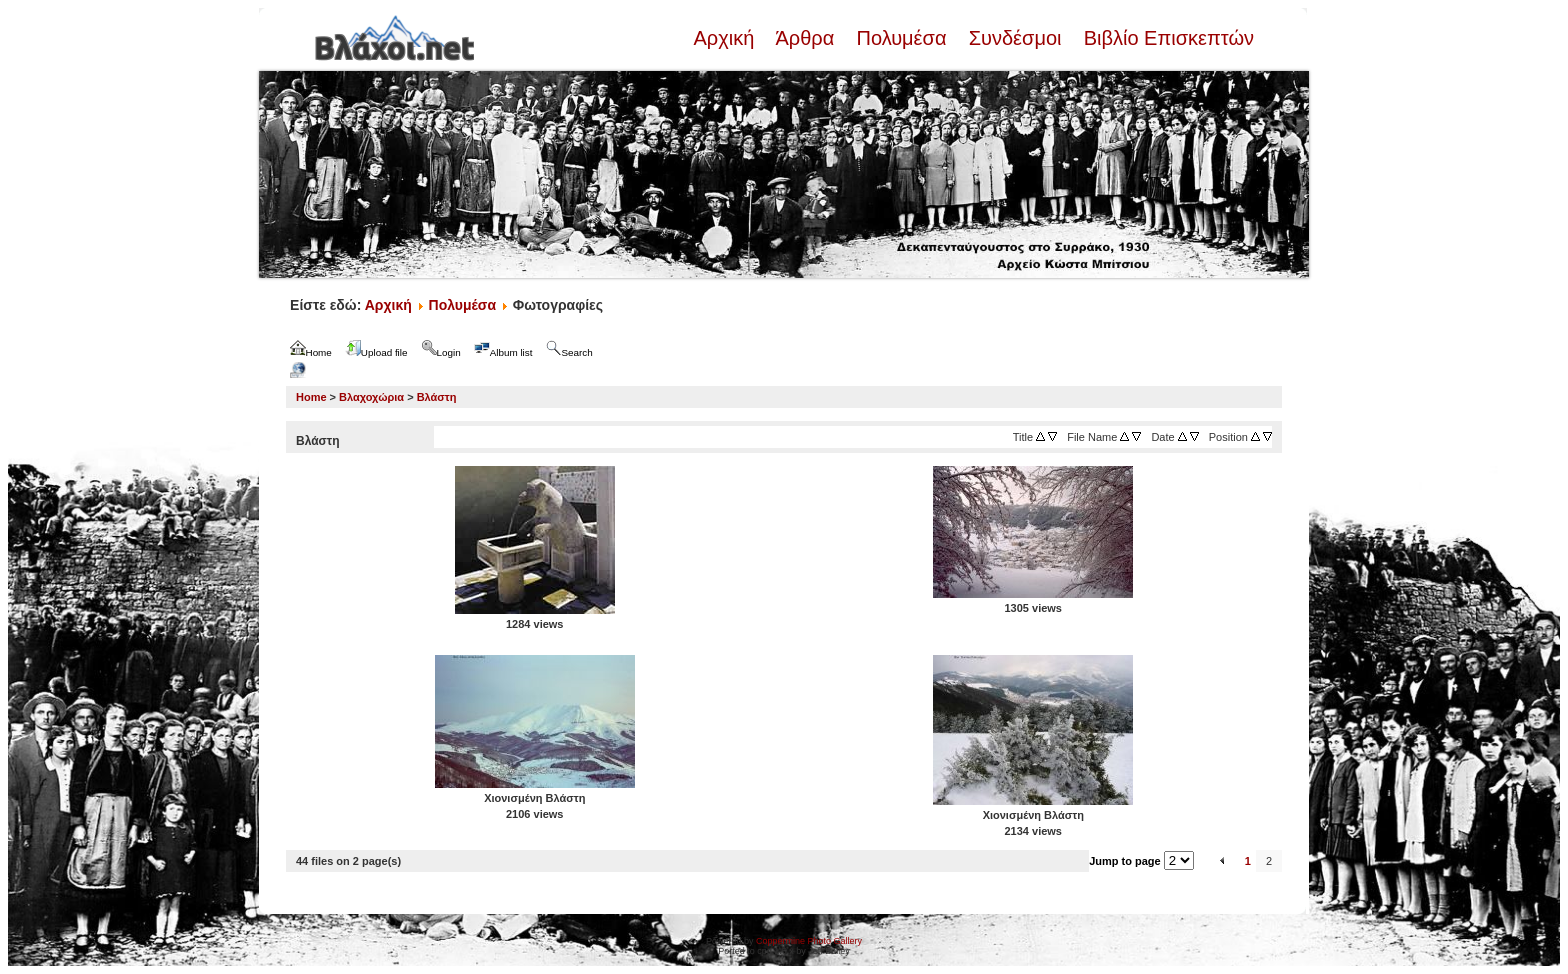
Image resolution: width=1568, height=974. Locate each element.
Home (311, 397)
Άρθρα (805, 38)
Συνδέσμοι (1015, 38)
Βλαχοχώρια (371, 397)
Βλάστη (437, 397)
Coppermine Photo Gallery (809, 941)
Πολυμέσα (901, 38)
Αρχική (726, 38)
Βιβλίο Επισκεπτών (1166, 38)
